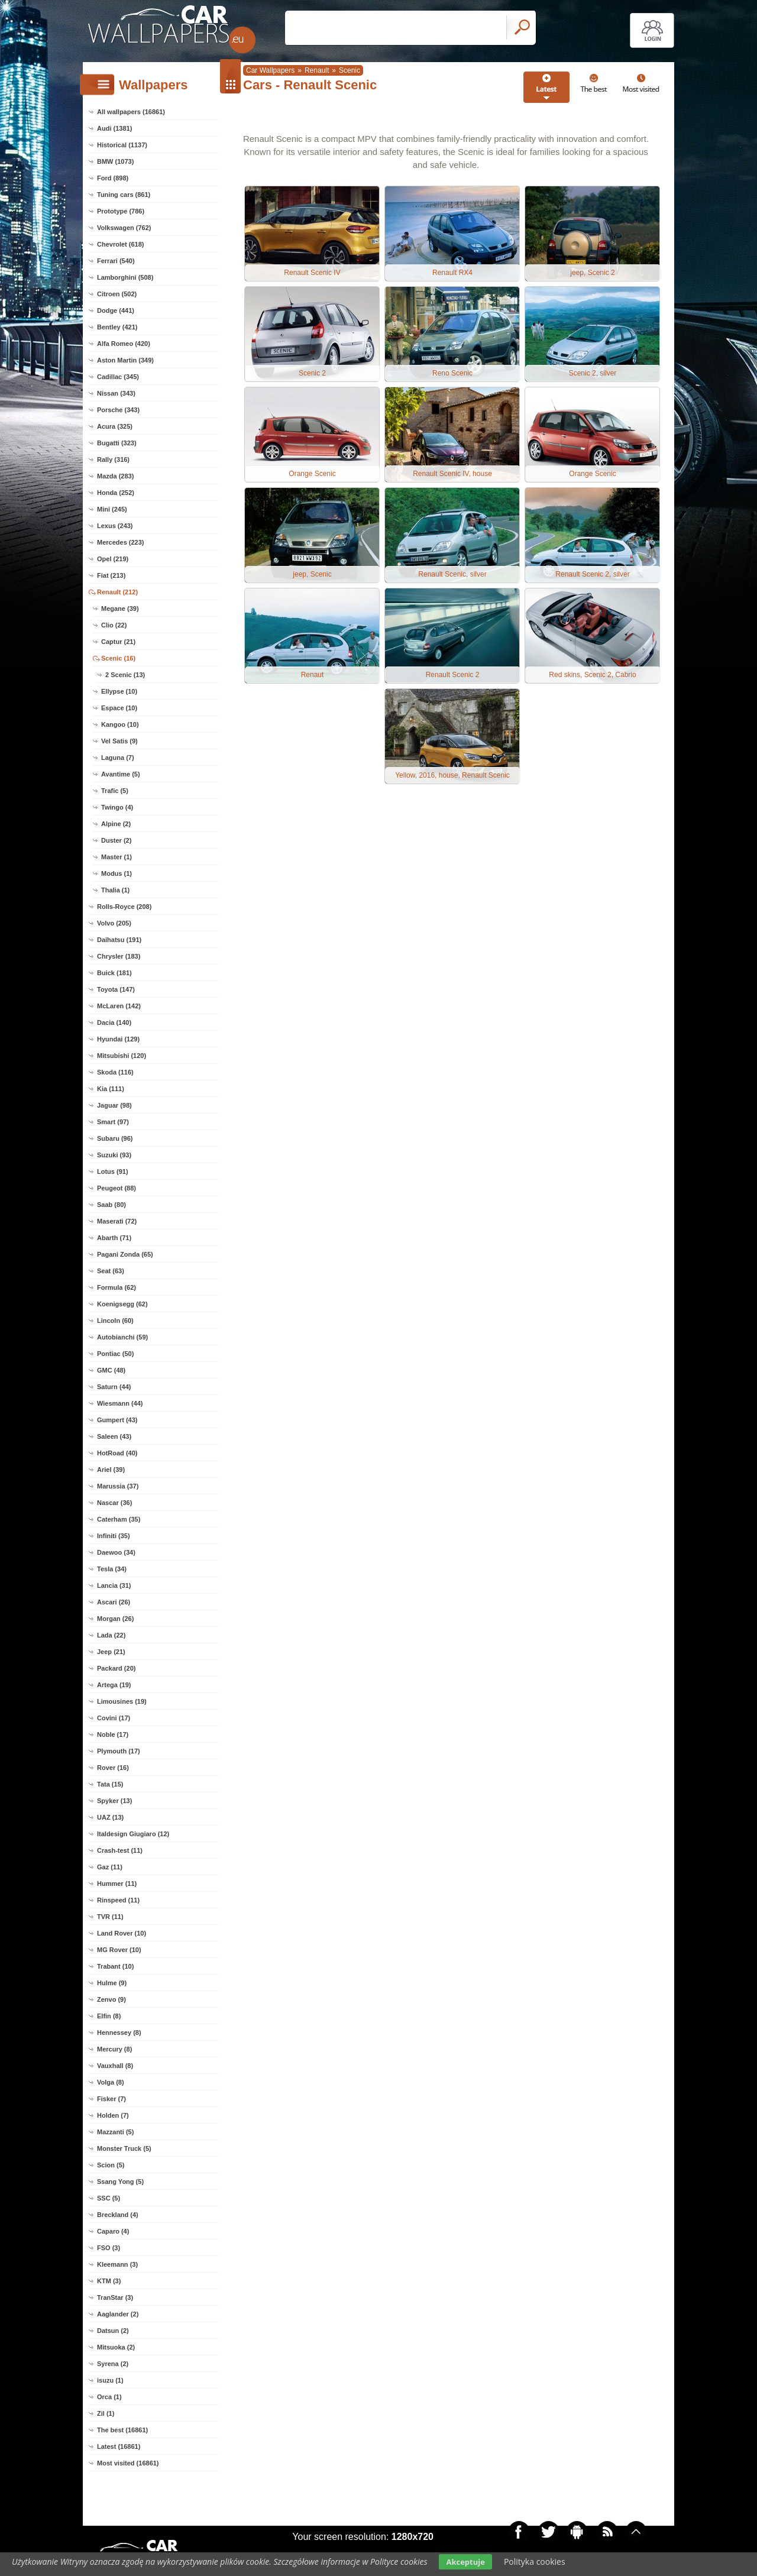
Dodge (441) (115, 310)
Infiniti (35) (113, 1535)
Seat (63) (110, 1270)
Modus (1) (116, 873)
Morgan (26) (115, 1618)
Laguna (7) (117, 757)
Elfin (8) (109, 2016)
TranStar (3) (115, 2297)
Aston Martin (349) (125, 360)
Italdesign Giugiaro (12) (133, 1833)
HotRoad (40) (117, 1453)
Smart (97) (113, 1121)
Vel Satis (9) (119, 741)
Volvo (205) (114, 923)
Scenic (349, 70)
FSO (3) (108, 2247)
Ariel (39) (111, 1469)
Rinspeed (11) (118, 1900)
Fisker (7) (111, 2098)
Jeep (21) (111, 1651)
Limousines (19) (122, 1701)
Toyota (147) (116, 989)
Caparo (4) (113, 2231)
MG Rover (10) (119, 1949)
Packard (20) (116, 1668)
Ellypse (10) (119, 691)
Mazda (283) (115, 476)
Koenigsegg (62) (122, 1304)
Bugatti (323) (117, 442)
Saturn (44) (114, 1386)
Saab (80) (111, 1204)
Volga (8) (110, 2082)
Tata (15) (110, 1784)
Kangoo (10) (120, 724)
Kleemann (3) (117, 2264)
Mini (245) (112, 509)
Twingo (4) (117, 807)
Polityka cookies (534, 2561)
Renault (317, 70)
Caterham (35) (118, 1519)
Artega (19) (114, 1684)
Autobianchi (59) (122, 1337)
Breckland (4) (117, 2214)
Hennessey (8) (119, 2032)
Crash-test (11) (120, 1850)
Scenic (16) (118, 658)
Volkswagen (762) (124, 227)
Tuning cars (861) (123, 194)
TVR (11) (110, 1916)
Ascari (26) (113, 1602)
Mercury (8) (114, 2049)
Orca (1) (109, 2396)
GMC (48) (111, 1370)
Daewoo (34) (116, 1552)
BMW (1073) (115, 161)
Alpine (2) (116, 823)
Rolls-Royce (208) (124, 906)
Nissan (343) (116, 393)
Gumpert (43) (117, 1419)
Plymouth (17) (118, 1751)
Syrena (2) (112, 2363)
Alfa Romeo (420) (123, 343)
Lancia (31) (114, 1585)
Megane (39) (120, 608)
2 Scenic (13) (125, 674)
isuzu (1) (110, 2380)
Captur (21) (118, 641)
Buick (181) (114, 972)
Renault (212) (117, 592)
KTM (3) (109, 2280)
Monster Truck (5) (124, 2148)
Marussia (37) (117, 1486)
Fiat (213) (111, 575)
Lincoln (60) (115, 1320)
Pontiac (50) (115, 1353)
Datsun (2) (113, 2330)
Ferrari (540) (116, 260)
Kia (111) (110, 1088)
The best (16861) (122, 2429)
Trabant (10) (115, 1966)
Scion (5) (110, 2165)
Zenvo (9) (111, 1999)
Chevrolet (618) (120, 244)
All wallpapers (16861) (131, 111)
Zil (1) (105, 2413)
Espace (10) (119, 707)
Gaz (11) (109, 1866)
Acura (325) (114, 426)
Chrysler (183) (118, 956)
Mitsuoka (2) (116, 2347)
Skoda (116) (115, 1072)
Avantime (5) (120, 774)
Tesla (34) (112, 1568)
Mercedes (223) (120, 542)
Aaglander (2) (117, 2314)
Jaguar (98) (114, 1105)
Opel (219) (112, 558)
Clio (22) (114, 625)
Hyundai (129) (118, 1039)
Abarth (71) (114, 1237)
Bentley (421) (117, 327)
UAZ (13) (110, 1817)
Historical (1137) (122, 144)
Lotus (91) (112, 1171)
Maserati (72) (117, 1221)
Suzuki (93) (114, 1154)
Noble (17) (112, 1734)
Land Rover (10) (121, 1933)
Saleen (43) (114, 1436)
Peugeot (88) (116, 1188)
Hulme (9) (112, 1982)
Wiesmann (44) (120, 1403)
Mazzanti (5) (115, 2131)
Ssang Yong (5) (120, 2181)
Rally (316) (113, 459)
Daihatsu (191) (119, 939)
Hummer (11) (117, 1883)
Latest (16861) (118, 2446)
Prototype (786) (120, 211)
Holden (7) (113, 2115)
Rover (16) (113, 1767)
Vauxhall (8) (115, 2065)
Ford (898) (112, 178)
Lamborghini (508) (125, 277)
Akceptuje (465, 2561)
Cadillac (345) (118, 376)
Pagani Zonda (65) (125, 1254)
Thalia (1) (115, 890)
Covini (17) (113, 1717)
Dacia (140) (114, 1022)
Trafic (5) (114, 790)
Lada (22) (111, 1635)
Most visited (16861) (128, 2463)
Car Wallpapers (270, 70)
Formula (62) (116, 1287)
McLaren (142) (119, 1005)
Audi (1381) (114, 128)
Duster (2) (116, 840)
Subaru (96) (115, 1138)
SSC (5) (108, 2198)
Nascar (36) (114, 1502)
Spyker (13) (114, 1800)
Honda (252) (115, 492)
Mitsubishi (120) (121, 1055)
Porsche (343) (118, 409)
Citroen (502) (117, 293)
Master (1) (116, 856)
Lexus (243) (115, 525)
